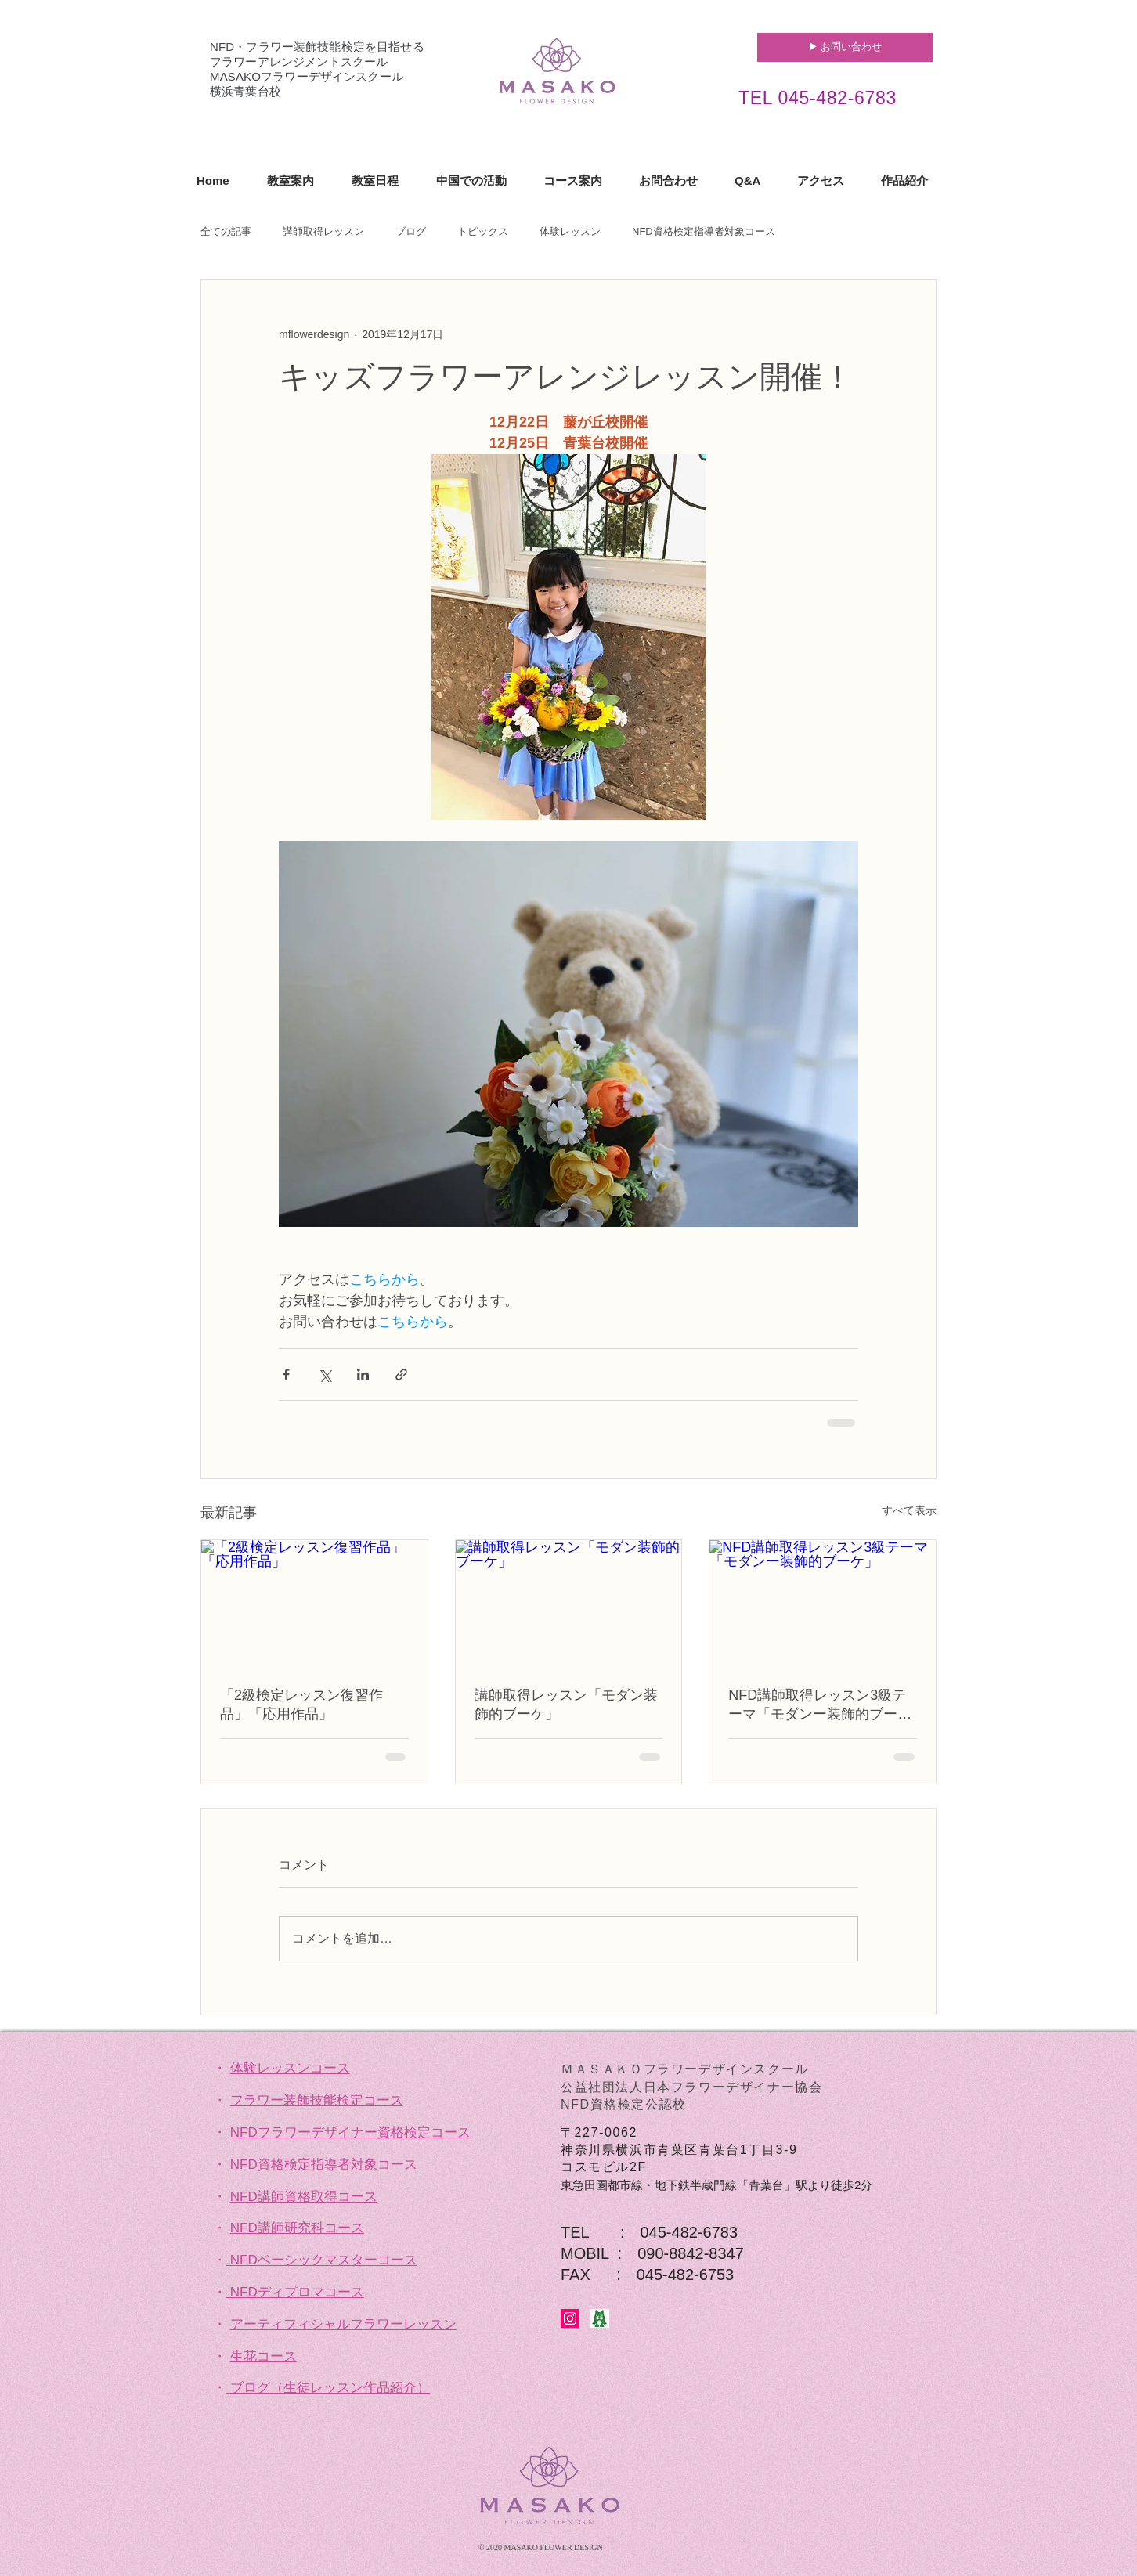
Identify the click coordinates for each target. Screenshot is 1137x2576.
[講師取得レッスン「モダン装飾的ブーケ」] (569, 1603)
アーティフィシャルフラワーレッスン (343, 2324)
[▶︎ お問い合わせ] (845, 47)
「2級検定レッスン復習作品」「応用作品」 (301, 1704)
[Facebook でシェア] (286, 1374)
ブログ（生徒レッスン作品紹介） (330, 2387)
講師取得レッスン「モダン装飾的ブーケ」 (566, 1704)
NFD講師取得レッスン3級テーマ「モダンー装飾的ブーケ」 (817, 1705)
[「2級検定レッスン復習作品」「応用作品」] (314, 1603)
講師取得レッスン (323, 231)
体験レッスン (570, 231)
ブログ (410, 231)
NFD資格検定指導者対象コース (703, 231)
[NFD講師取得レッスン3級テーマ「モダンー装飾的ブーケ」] (822, 1603)
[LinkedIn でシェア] (363, 1374)
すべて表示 (909, 1510)
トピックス (482, 231)
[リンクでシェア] (401, 1374)
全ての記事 (225, 231)
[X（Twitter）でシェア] (324, 1374)
